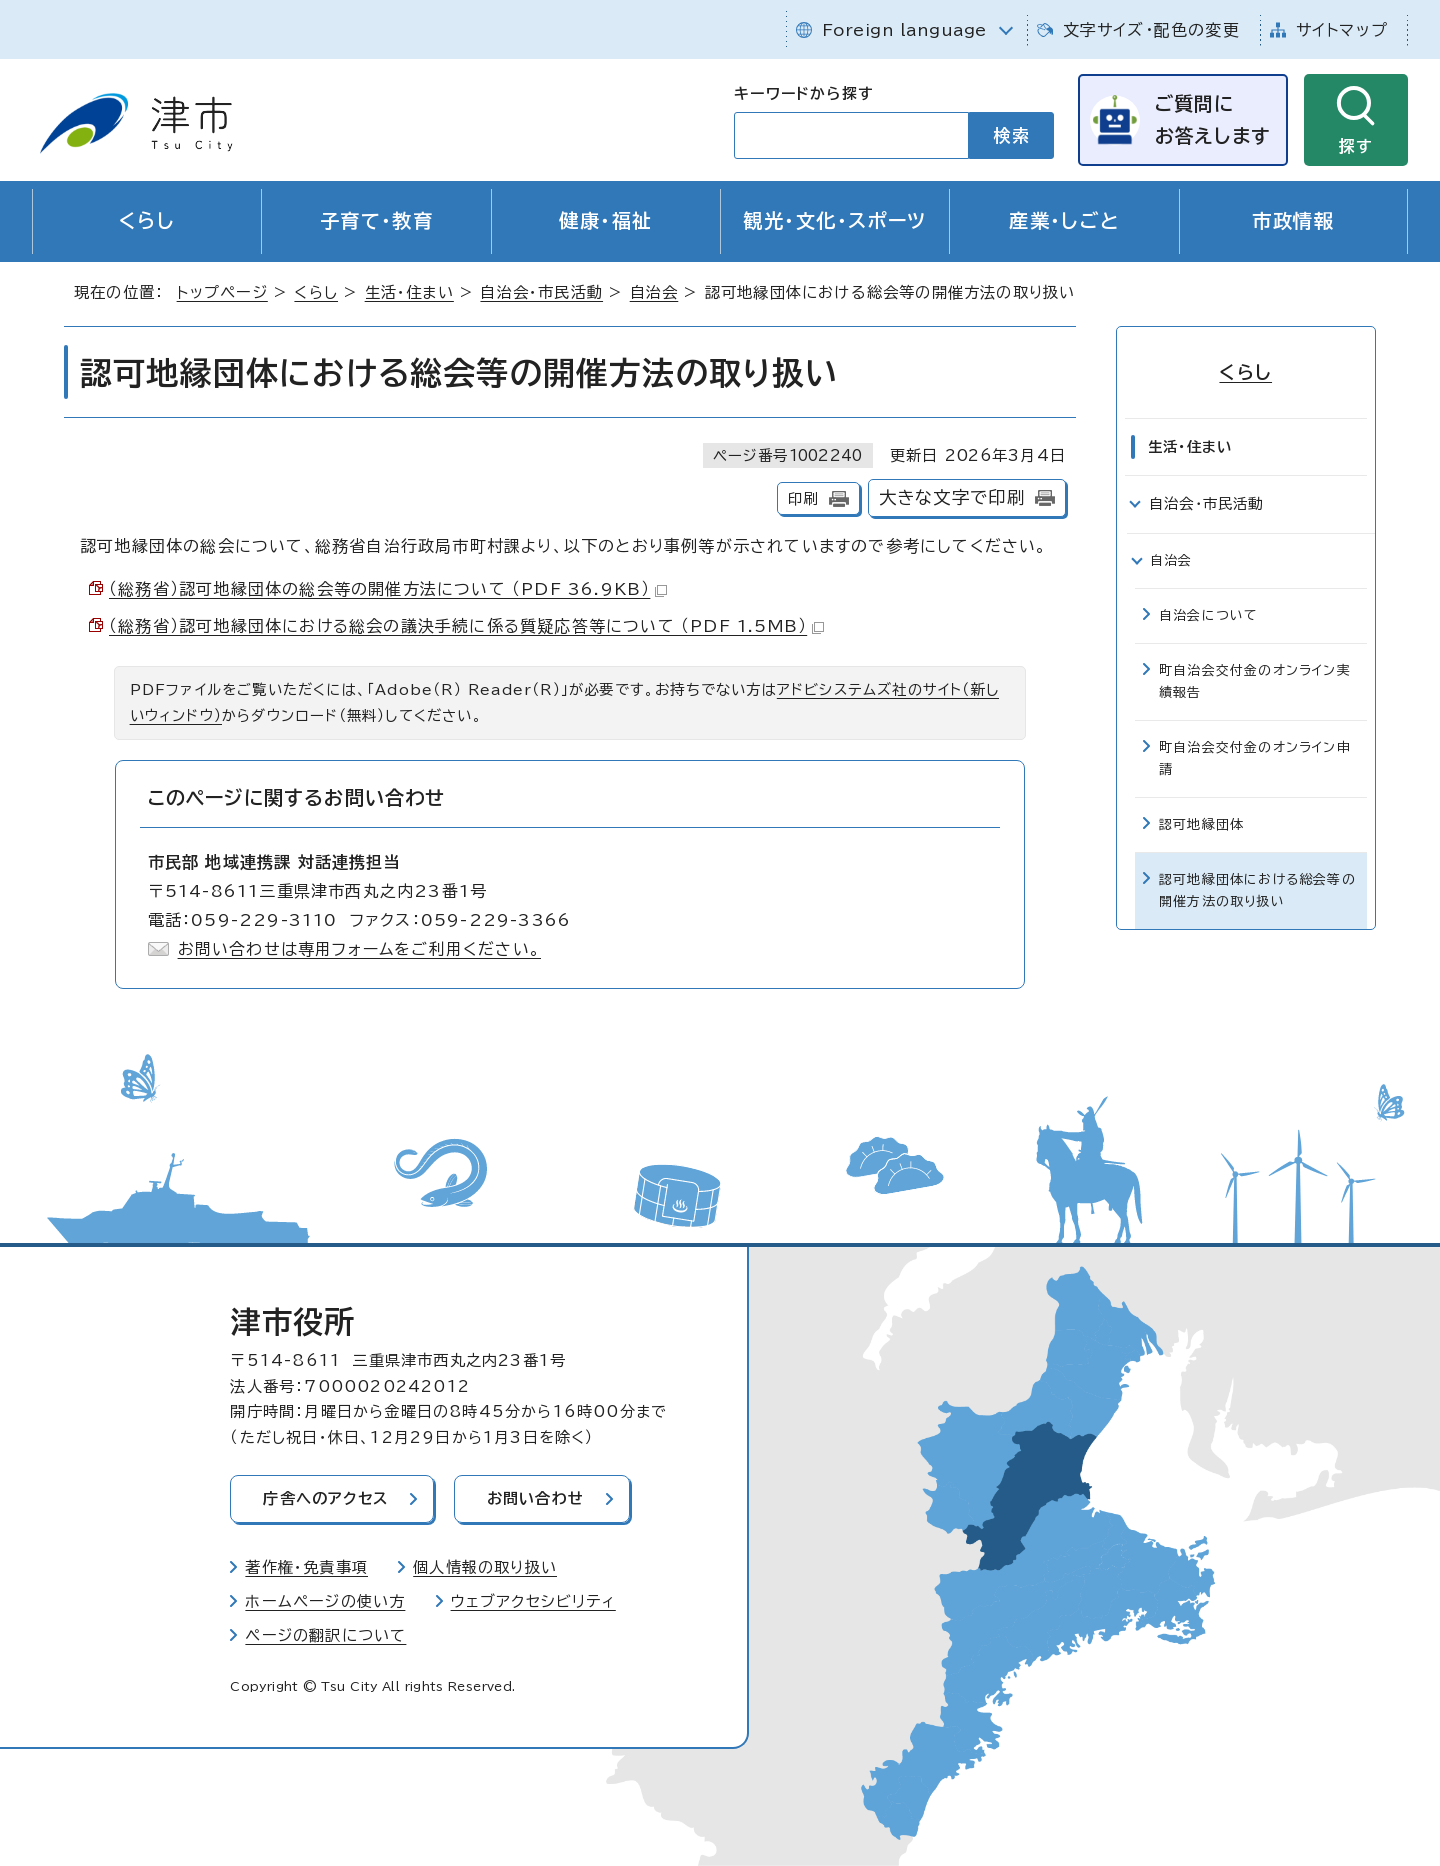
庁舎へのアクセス (326, 1499)
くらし (147, 221)
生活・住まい (409, 293)
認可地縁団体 (1201, 824)
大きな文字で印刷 (952, 498)
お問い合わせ (536, 1499)
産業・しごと (1064, 221)
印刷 (803, 499)
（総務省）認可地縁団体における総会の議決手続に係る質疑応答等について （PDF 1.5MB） (466, 627)
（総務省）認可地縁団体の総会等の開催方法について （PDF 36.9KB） (388, 590)
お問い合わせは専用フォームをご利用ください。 (359, 949)
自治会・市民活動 (541, 293)
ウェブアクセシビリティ (533, 1601)
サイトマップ (1342, 30)
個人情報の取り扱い (485, 1567)
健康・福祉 (605, 221)
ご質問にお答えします (1212, 119)
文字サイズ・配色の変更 (1151, 30)
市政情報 (1293, 221)
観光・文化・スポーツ (834, 221)
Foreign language (904, 30)
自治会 (654, 293)
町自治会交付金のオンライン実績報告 (1255, 681)
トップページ (222, 293)
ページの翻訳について (325, 1635)
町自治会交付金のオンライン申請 (1255, 758)
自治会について (1208, 615)
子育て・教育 (377, 221)
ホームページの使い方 (325, 1601)
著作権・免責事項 (306, 1567)
